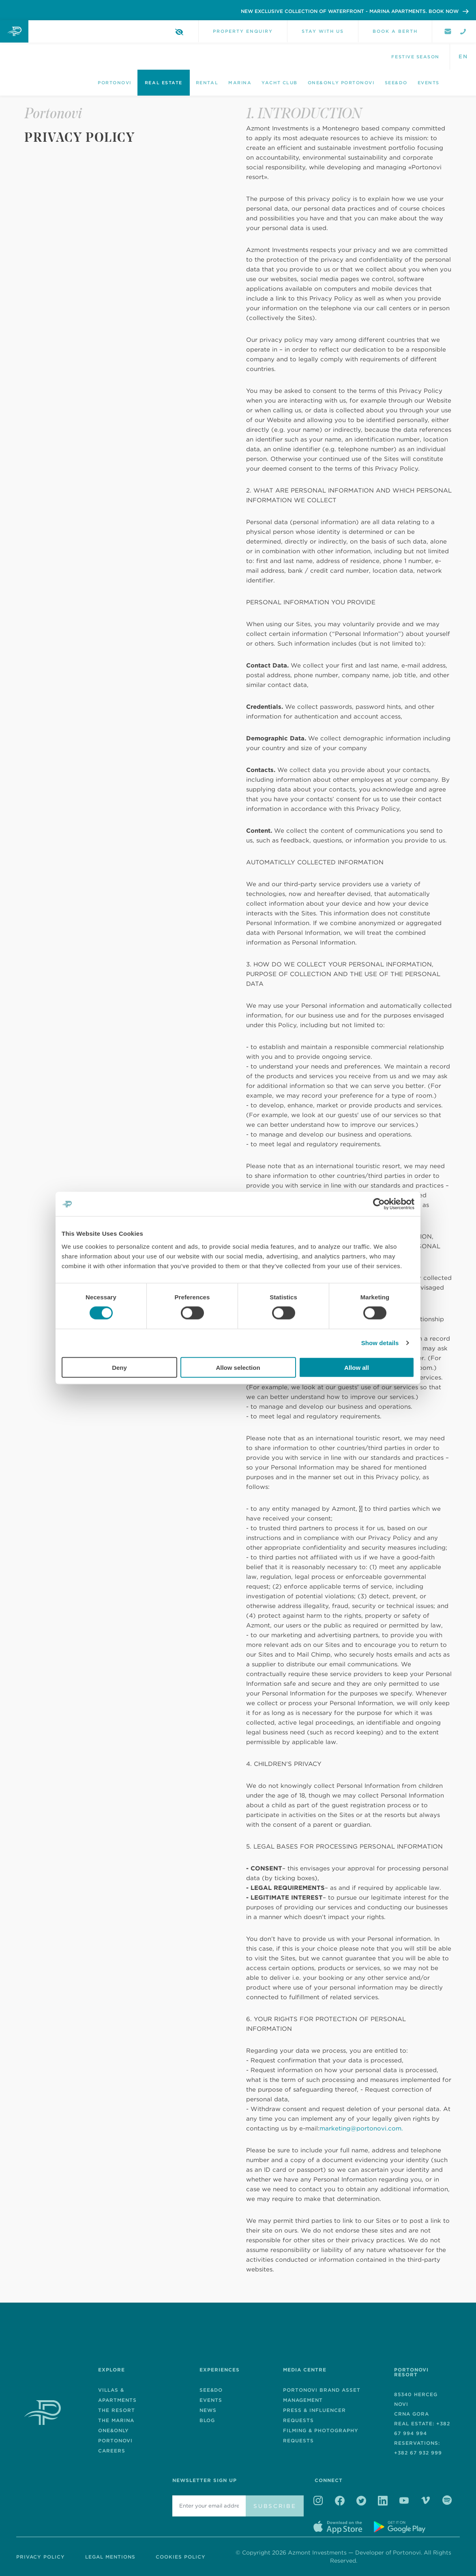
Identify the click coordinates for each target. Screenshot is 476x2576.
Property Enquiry (243, 31)
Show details (380, 1342)
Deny (119, 1367)
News (208, 2410)
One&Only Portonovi (341, 82)
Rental (207, 82)
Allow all (356, 1367)
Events (429, 82)
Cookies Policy (181, 2557)
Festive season (415, 56)
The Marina (116, 2420)
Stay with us (323, 31)
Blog (207, 2420)
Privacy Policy (40, 2557)
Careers (111, 2451)
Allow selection (238, 1367)
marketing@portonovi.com (360, 2128)
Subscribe (274, 2506)
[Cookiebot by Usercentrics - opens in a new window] (378, 1204)
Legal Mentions (110, 2557)
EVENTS (210, 2400)
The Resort (116, 2410)
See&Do (396, 82)
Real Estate (163, 82)
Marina (239, 82)
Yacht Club (279, 82)
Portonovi (114, 82)
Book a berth (395, 31)
